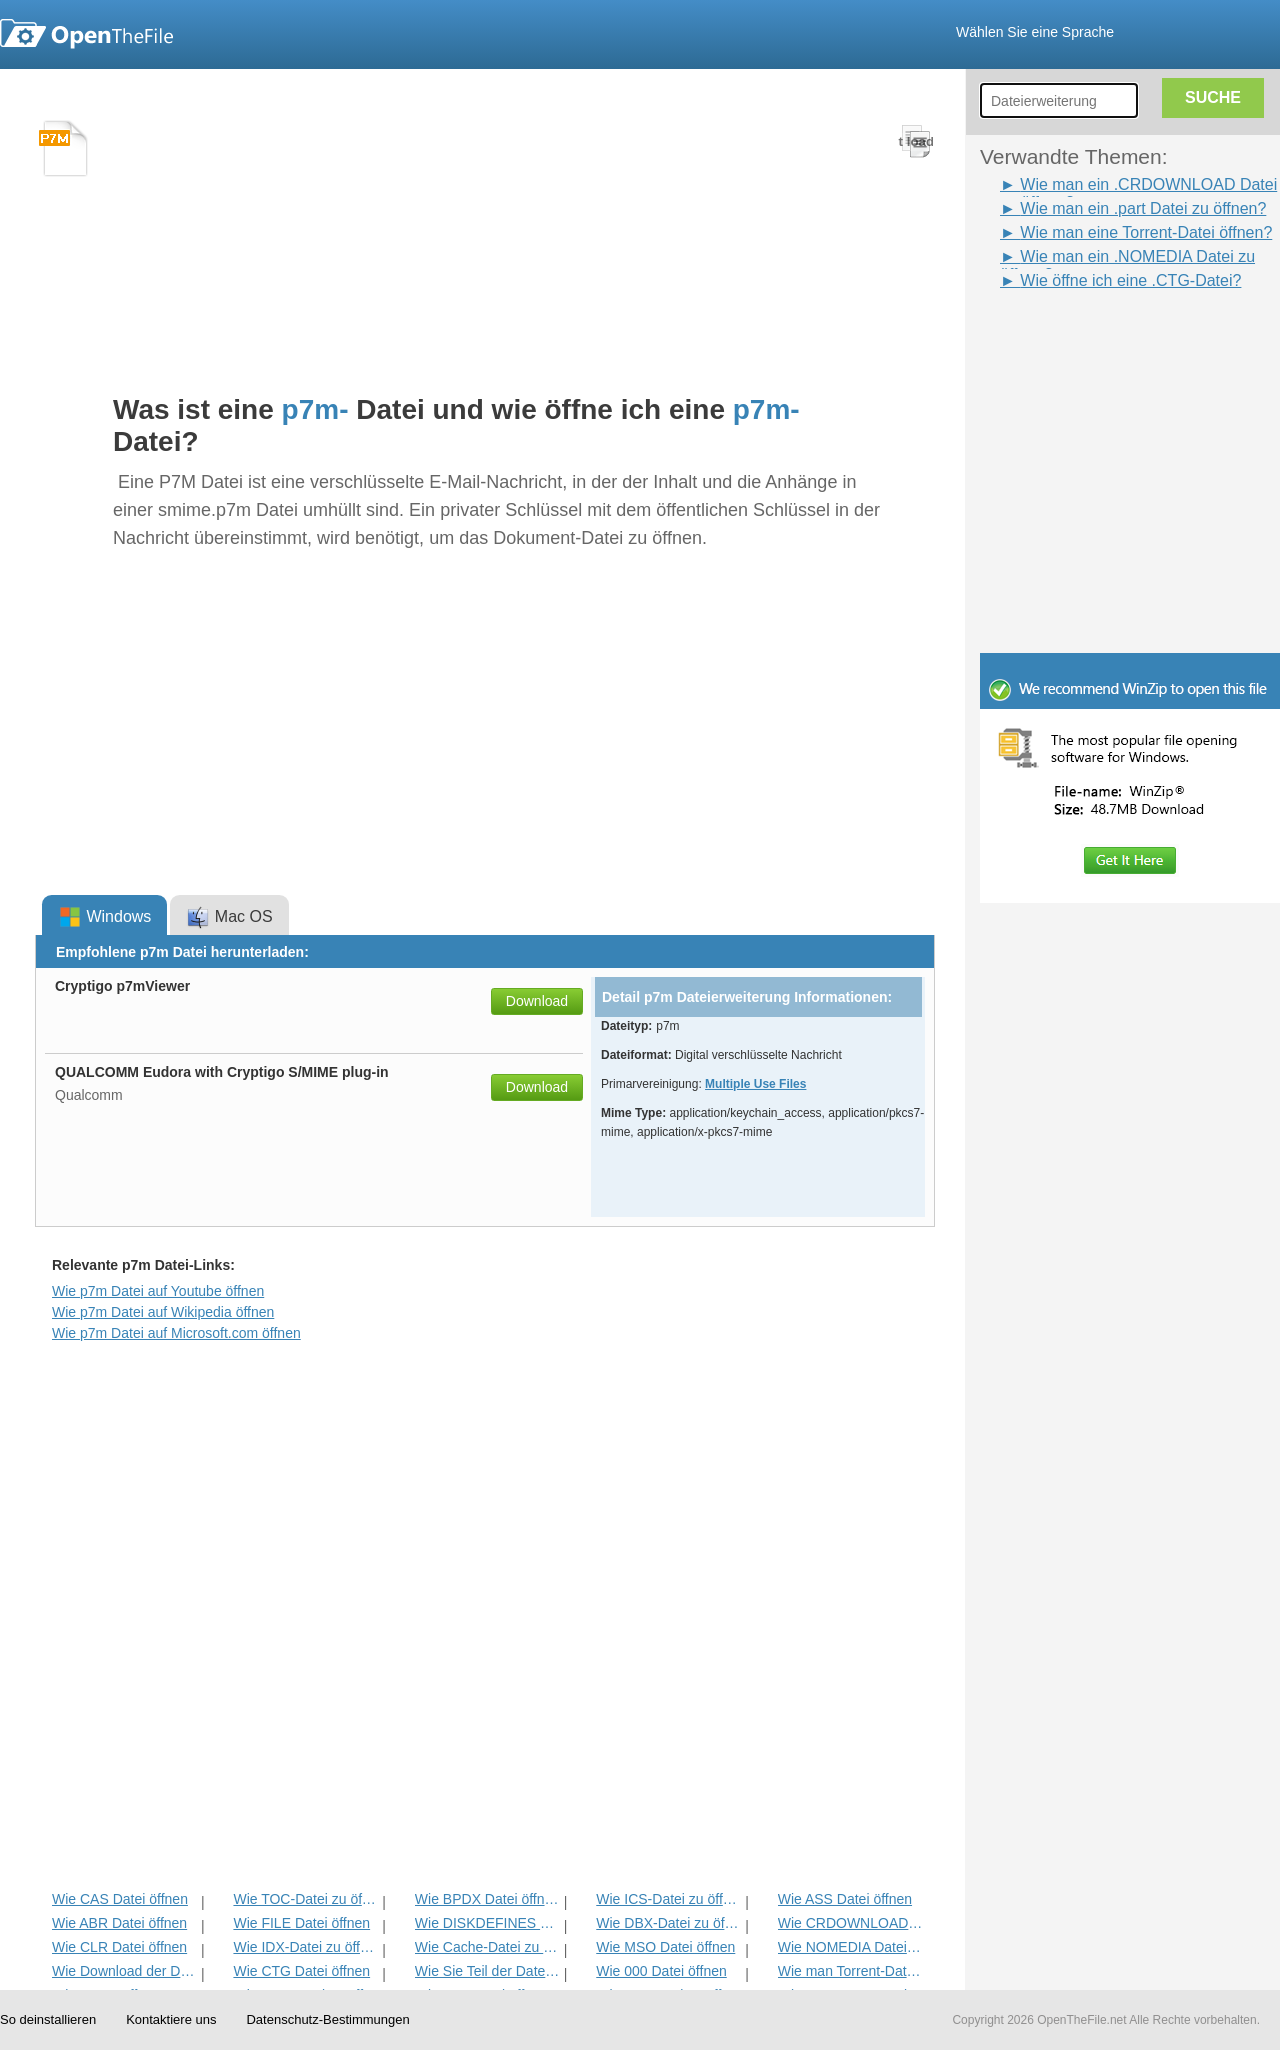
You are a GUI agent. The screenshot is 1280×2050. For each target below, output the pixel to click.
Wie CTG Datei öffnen (301, 1971)
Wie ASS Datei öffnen (845, 1899)
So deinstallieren (48, 2019)
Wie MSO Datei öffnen (665, 1947)
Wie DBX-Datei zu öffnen (668, 1923)
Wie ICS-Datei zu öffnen (668, 1899)
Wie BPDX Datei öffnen (487, 1899)
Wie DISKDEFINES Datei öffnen (487, 1923)
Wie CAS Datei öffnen (120, 1899)
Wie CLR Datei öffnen (119, 1947)
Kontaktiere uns (171, 2019)
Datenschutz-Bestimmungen (327, 2019)
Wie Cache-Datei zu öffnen (487, 1947)
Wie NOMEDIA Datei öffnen (850, 1947)
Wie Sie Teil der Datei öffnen (487, 1971)
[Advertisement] (1100, 338)
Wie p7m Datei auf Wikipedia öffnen (163, 1312)
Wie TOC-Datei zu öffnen (305, 1899)
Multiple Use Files (755, 1084)
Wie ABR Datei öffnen (119, 1923)
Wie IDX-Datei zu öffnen (305, 1947)
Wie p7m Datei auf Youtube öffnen (158, 1291)
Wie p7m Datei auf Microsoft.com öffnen (176, 1333)
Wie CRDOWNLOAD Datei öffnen (850, 1923)
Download (537, 1001)
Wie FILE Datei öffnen (301, 1923)
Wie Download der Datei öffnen (124, 1971)
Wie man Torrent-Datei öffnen (850, 1971)
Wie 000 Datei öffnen (661, 1971)
